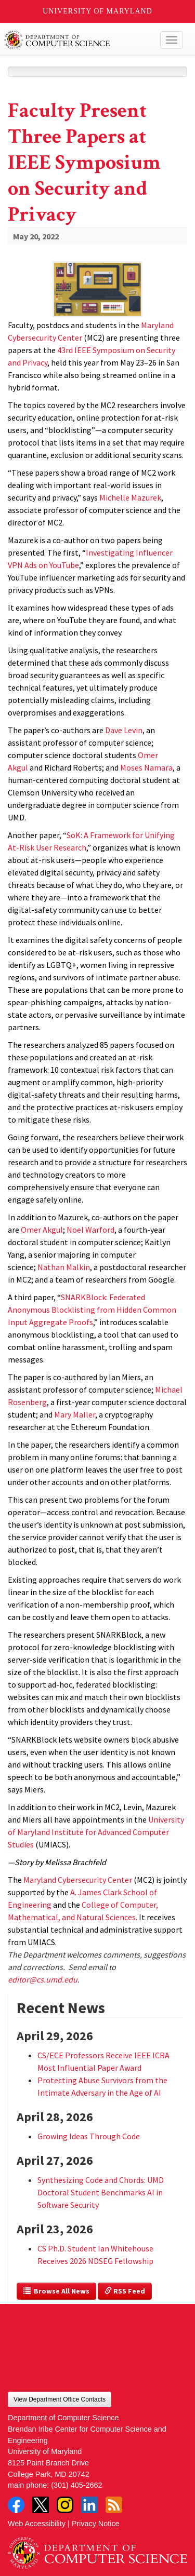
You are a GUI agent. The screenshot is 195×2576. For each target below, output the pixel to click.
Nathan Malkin (63, 1267)
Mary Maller (74, 1414)
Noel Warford (90, 1229)
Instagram (65, 2505)
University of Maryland (97, 11)
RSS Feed (125, 2291)
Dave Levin (123, 730)
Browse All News (56, 2291)
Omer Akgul (42, 1229)
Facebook (16, 2505)
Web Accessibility (37, 2523)
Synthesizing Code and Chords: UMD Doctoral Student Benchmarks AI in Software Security (100, 2192)
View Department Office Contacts (60, 2399)
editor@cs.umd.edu (42, 1979)
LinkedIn (89, 2505)
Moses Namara (146, 767)
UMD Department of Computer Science (78, 40)
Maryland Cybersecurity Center (77, 1879)
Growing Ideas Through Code (88, 2136)
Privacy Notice (96, 2523)
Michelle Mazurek (130, 497)
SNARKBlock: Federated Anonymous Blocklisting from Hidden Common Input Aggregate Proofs (92, 1309)
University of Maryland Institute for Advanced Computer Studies (96, 1832)
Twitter (40, 2505)
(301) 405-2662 (76, 2485)
